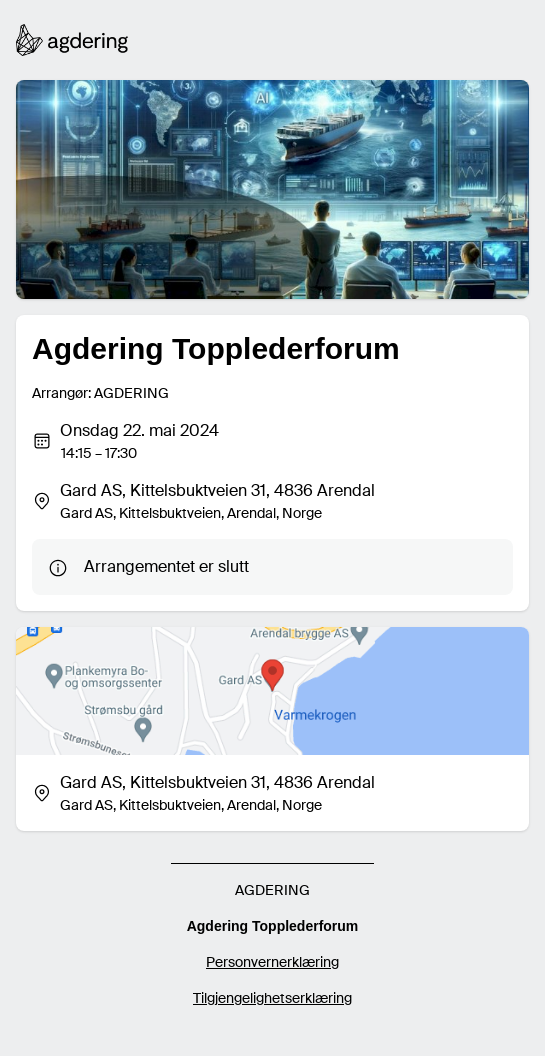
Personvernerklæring (272, 962)
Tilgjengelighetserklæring (272, 998)
